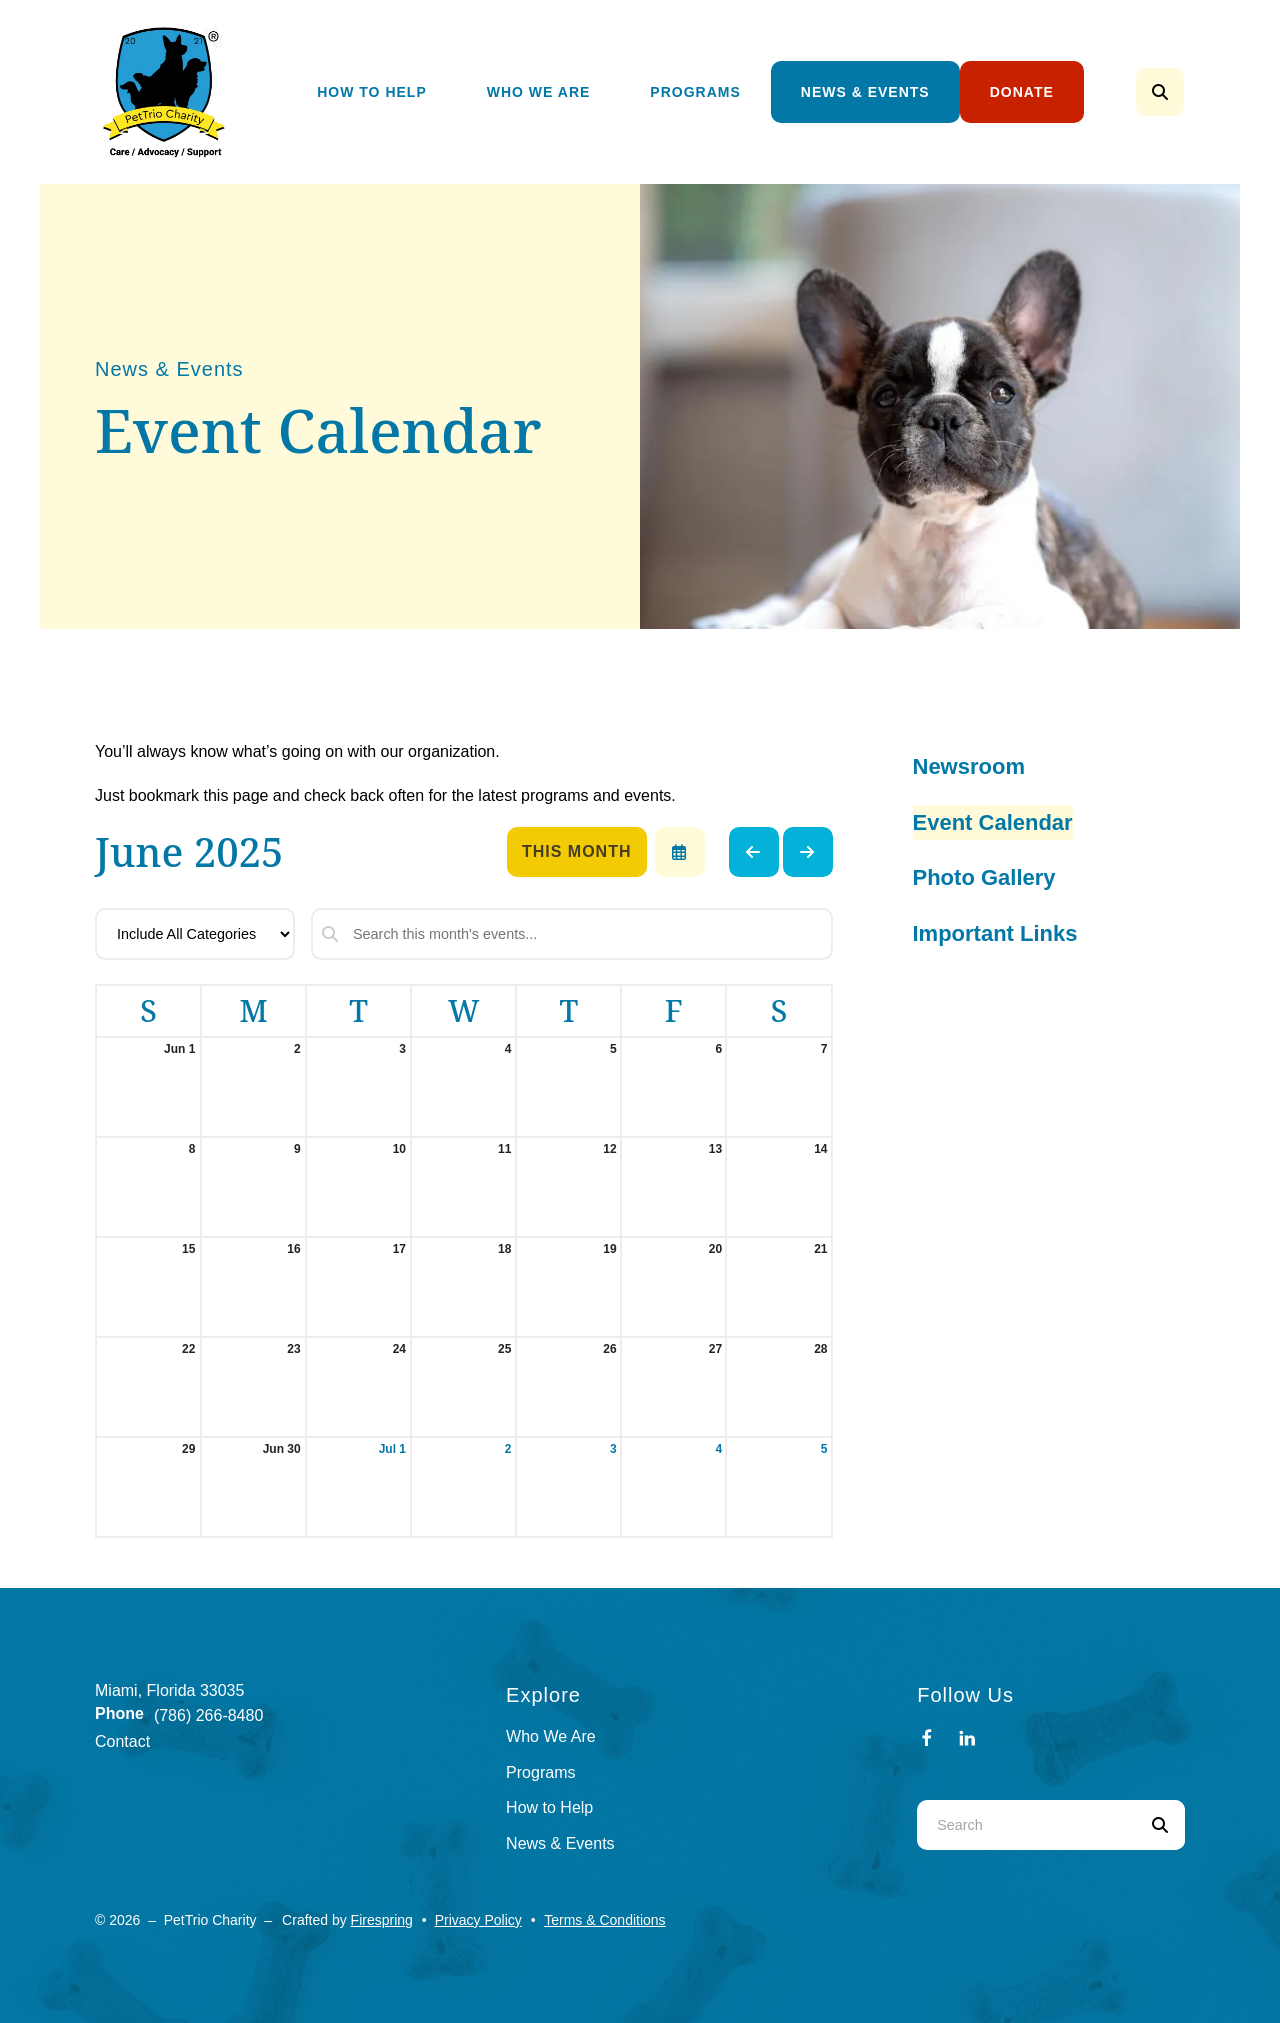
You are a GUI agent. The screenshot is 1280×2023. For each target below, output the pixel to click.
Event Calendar (993, 822)
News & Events (865, 92)
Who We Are (539, 92)
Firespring (382, 1920)
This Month (577, 851)
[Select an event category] (195, 934)
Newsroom (969, 766)
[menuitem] (372, 92)
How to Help (549, 1807)
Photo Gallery (984, 877)
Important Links (995, 933)
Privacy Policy (478, 1920)
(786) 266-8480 (208, 1715)
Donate (1022, 92)
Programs (695, 92)
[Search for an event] (572, 934)
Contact (122, 1741)
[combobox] (1026, 1825)
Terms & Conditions (604, 1920)
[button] (1160, 92)
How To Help (372, 92)
